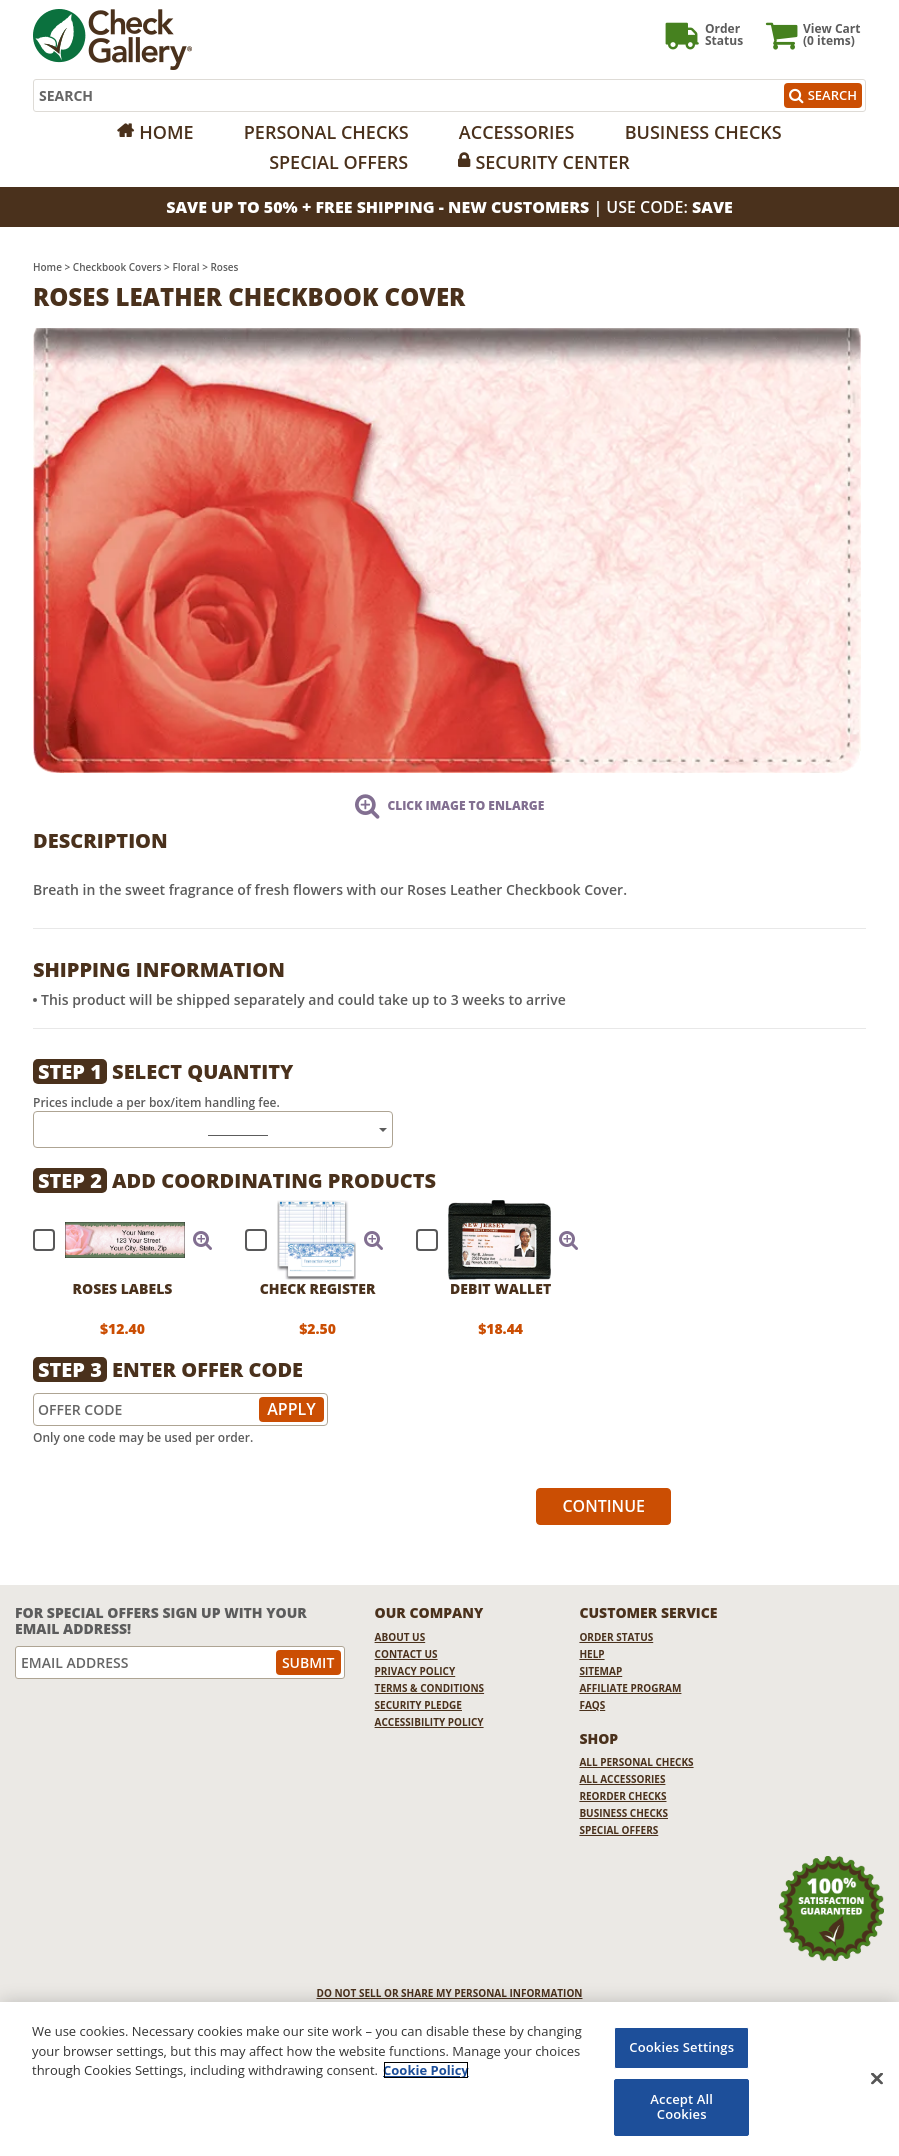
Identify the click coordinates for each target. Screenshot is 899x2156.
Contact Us (406, 1654)
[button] (203, 1240)
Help (591, 1654)
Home (166, 132)
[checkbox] (114, 1240)
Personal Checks (326, 132)
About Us (400, 1637)
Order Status (616, 1637)
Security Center (552, 162)
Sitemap (600, 1671)
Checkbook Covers (117, 267)
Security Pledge (418, 1705)
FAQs (592, 1705)
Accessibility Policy (429, 1722)
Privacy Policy (415, 1671)
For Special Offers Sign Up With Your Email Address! (161, 1620)
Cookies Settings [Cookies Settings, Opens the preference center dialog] (681, 2047)
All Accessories (622, 1779)
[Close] (877, 2079)
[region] (449, 2079)
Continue (603, 1506)
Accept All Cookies (681, 2107)
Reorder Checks (622, 1796)
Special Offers (338, 162)
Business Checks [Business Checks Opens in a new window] (623, 1813)
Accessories (517, 132)
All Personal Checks (636, 1762)
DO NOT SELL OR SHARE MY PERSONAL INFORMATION (450, 1993)
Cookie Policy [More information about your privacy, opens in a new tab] (426, 2070)
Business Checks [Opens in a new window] (703, 132)
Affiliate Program (630, 1688)
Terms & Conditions (430, 1688)
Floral (185, 267)
